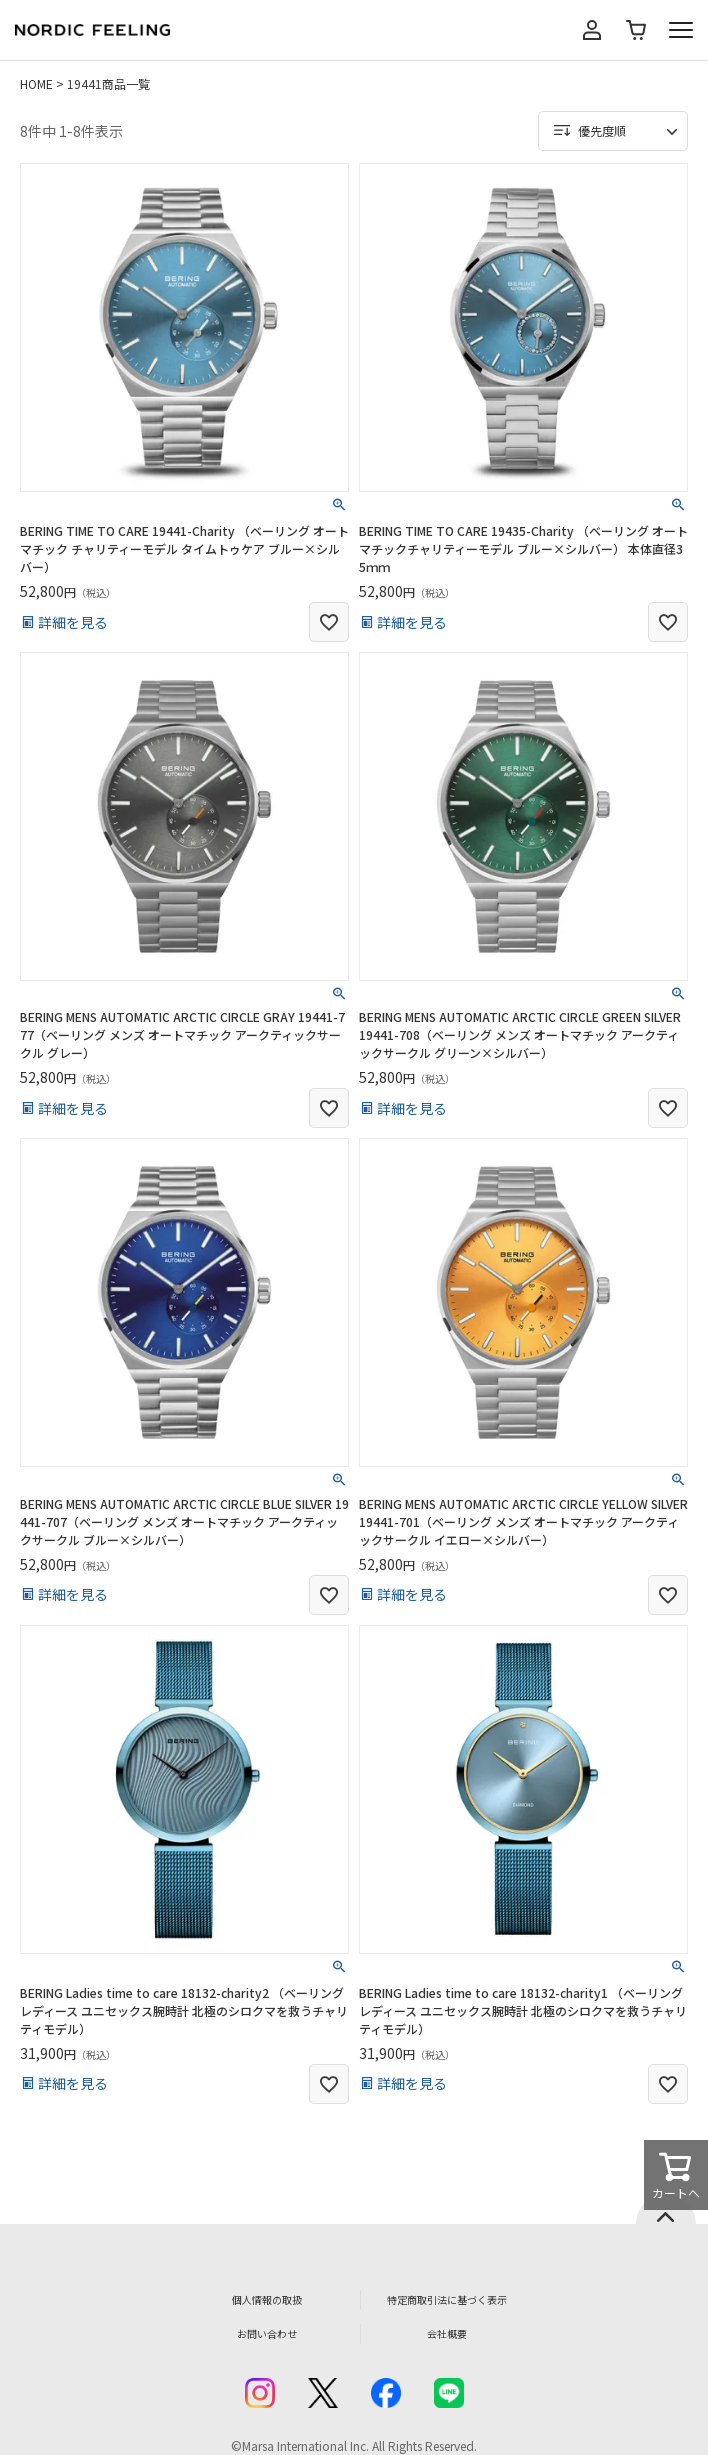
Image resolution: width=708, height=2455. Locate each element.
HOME (36, 83)
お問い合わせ (267, 2333)
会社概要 (447, 2333)
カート (636, 30)
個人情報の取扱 (267, 2299)
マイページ (592, 30)
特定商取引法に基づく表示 (447, 2299)
